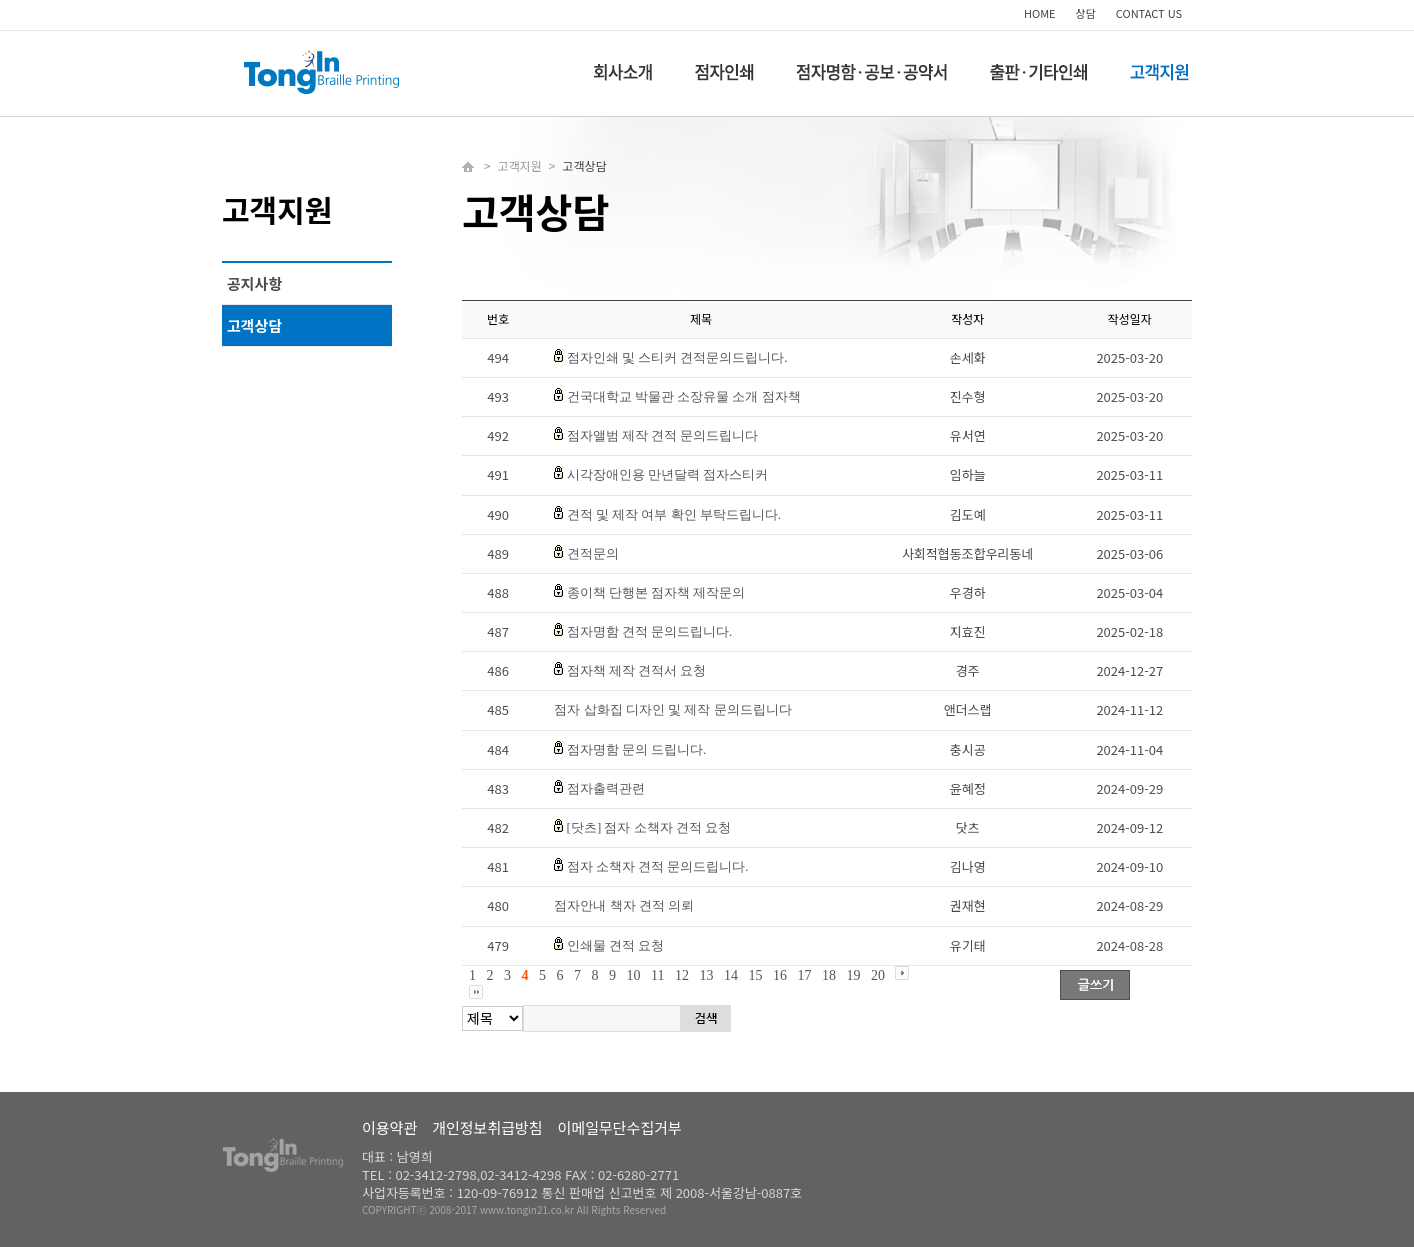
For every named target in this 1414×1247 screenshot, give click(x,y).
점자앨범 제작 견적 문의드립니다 (663, 435)
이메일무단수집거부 (620, 1127)
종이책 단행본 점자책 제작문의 (656, 592)
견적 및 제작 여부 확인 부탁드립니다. (674, 514)
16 (780, 975)
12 (682, 975)
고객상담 (254, 325)
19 (853, 975)
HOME (1040, 13)
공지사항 (254, 283)
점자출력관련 (606, 788)
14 (731, 975)
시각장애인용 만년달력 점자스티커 (668, 474)
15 (755, 975)
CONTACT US (1149, 13)
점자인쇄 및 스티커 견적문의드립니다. (677, 357)
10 (634, 975)
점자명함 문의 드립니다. (637, 749)
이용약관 (389, 1127)
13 (706, 975)
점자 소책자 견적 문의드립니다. (658, 866)
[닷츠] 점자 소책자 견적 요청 (649, 827)
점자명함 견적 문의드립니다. (650, 631)
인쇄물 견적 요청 (616, 945)
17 (804, 975)
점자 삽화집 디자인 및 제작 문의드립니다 (672, 709)
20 (878, 975)
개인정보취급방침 (487, 1127)
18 (829, 975)
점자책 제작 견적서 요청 (637, 670)
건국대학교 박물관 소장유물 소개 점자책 (684, 396)
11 (657, 975)
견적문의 (593, 553)
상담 (1086, 13)
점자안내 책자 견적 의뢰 (624, 905)
